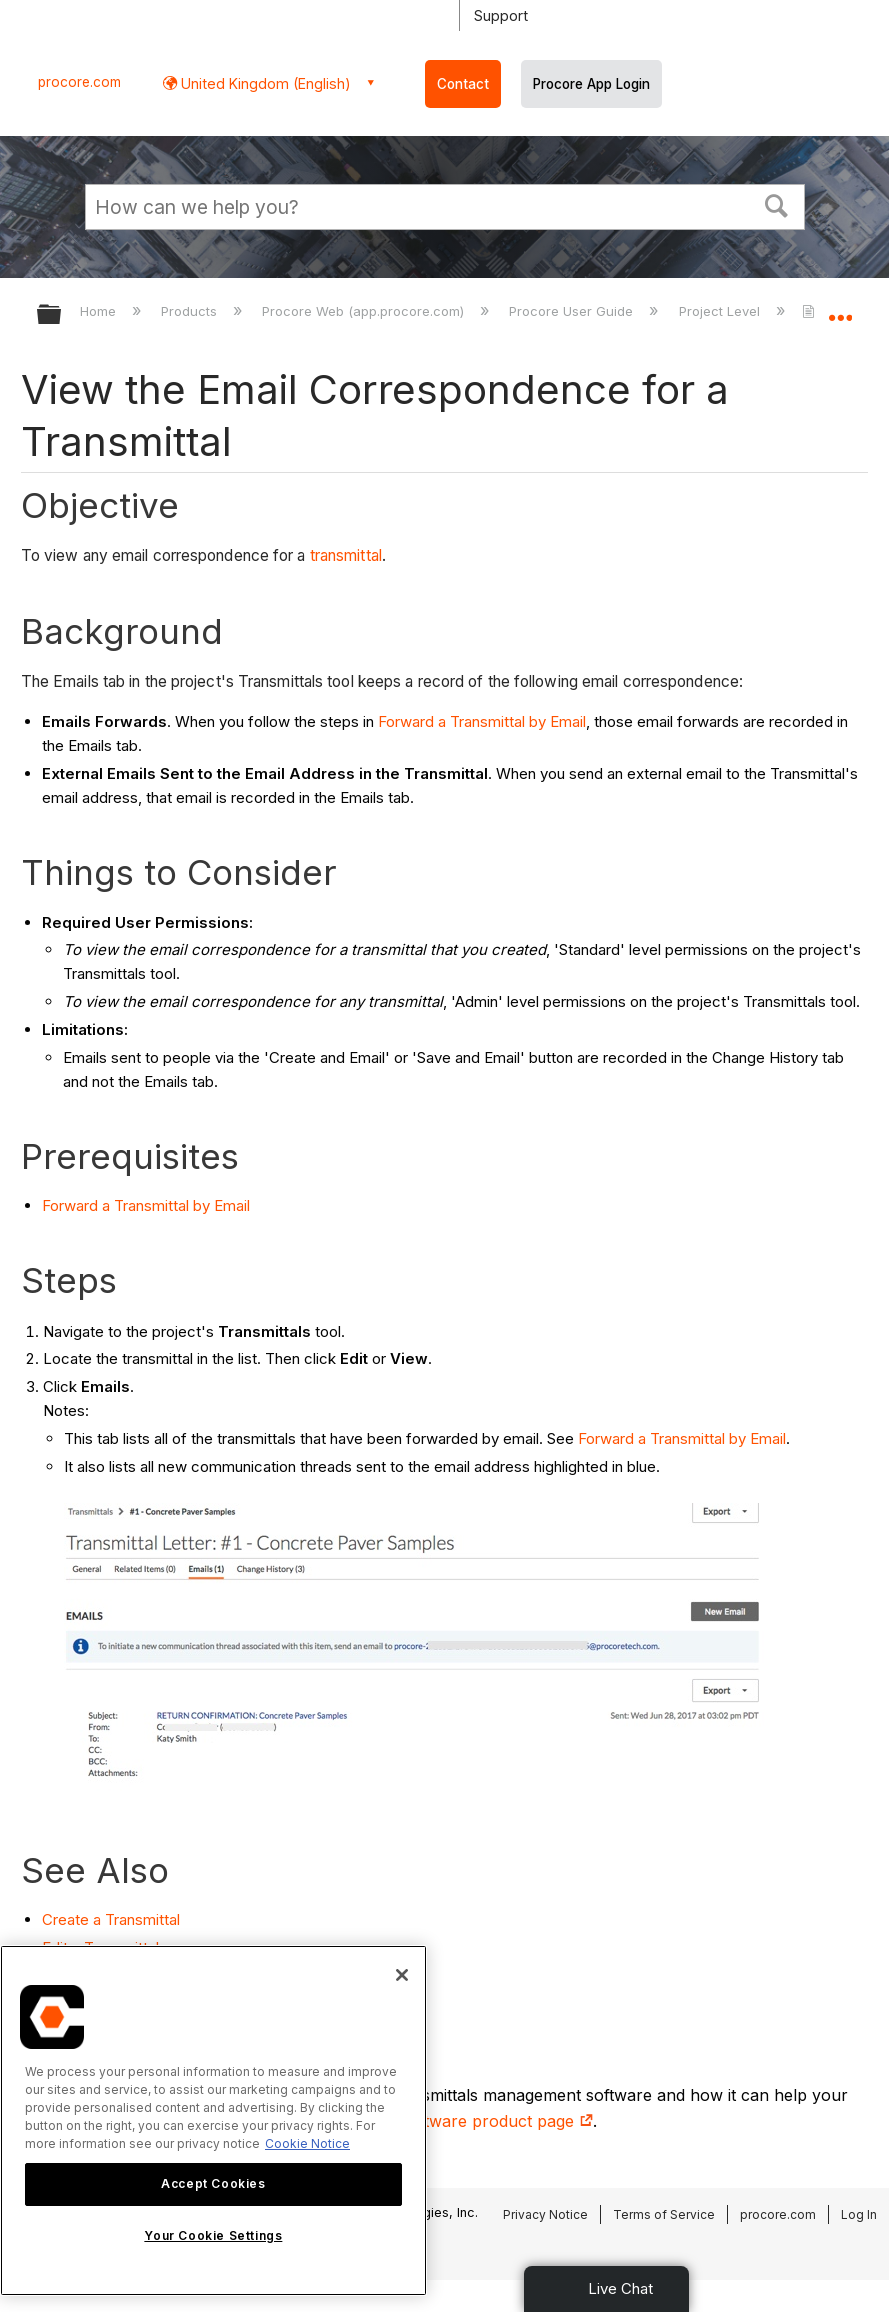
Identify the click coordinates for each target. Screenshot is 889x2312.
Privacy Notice (545, 2214)
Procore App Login (591, 84)
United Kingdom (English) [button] (264, 83)
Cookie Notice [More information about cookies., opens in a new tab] (307, 2143)
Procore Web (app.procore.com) (365, 311)
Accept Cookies (213, 2183)
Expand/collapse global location (840, 308)
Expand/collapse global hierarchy (62, 315)
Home (100, 311)
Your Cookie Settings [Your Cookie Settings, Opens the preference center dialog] (213, 2235)
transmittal (346, 555)
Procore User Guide (573, 311)
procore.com (79, 82)
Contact (463, 84)
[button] (776, 204)
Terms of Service (664, 2214)
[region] (213, 2120)
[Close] (402, 1975)
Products (191, 311)
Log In (859, 2214)
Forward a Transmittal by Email (482, 721)
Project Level (721, 311)
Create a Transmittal (111, 1919)
